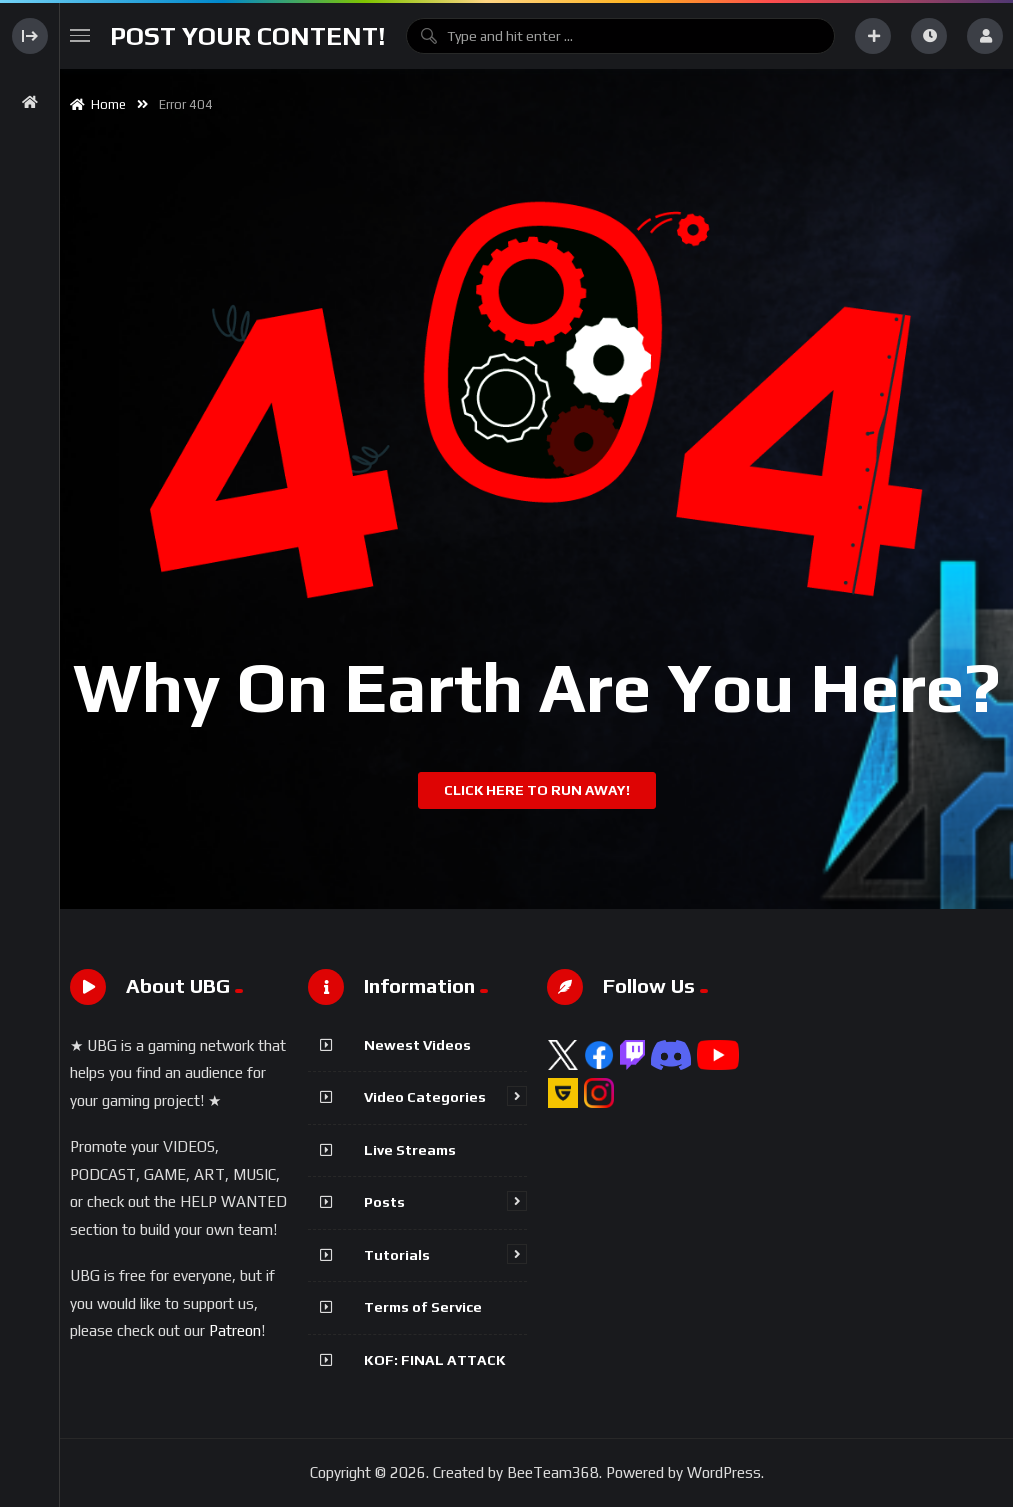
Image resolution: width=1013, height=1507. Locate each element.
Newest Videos (417, 1045)
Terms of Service (423, 1307)
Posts (384, 1202)
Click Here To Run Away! (537, 790)
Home (98, 104)
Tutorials (397, 1255)
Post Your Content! (248, 36)
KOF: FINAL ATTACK (435, 1360)
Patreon (235, 1330)
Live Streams (410, 1150)
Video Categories (425, 1097)
